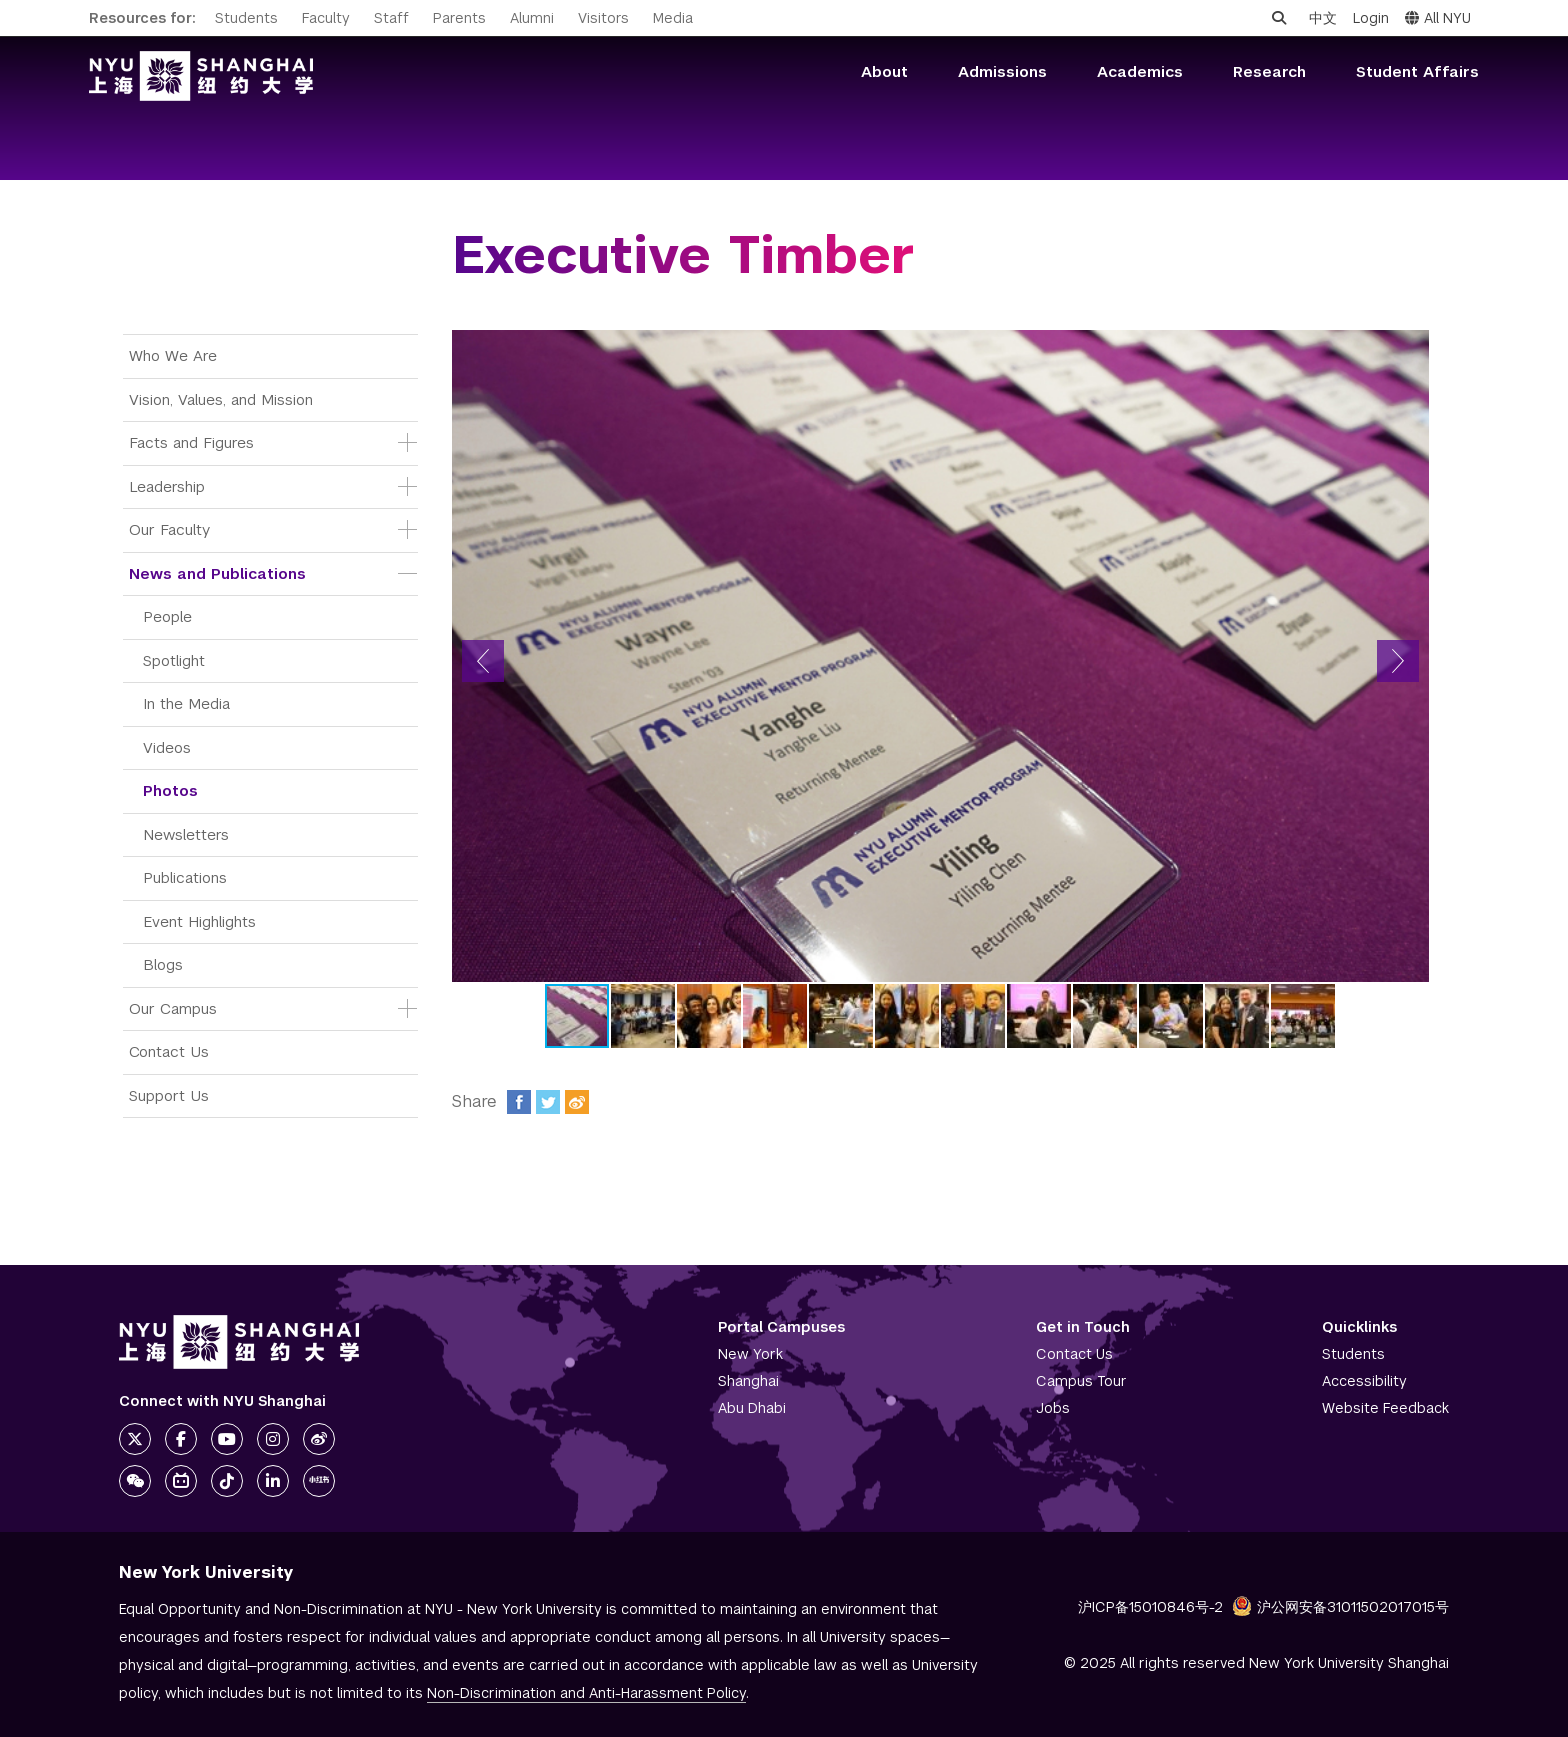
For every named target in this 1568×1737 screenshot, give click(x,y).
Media (673, 18)
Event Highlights (199, 921)
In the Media (186, 703)
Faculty (326, 18)
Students (246, 18)
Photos (170, 790)
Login (1371, 18)
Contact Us (169, 1051)
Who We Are (173, 355)
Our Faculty (169, 529)
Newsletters (186, 834)
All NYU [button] (1438, 18)
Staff (391, 18)
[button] (483, 661)
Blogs (163, 964)
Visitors (603, 18)
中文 (1323, 18)
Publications (185, 877)
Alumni (532, 18)
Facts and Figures (191, 442)
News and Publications (217, 573)
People (167, 616)
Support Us (169, 1095)
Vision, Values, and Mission (221, 399)
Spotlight (174, 660)
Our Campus (173, 1008)
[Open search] (1279, 18)
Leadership (167, 486)
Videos (167, 747)
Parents (459, 18)
